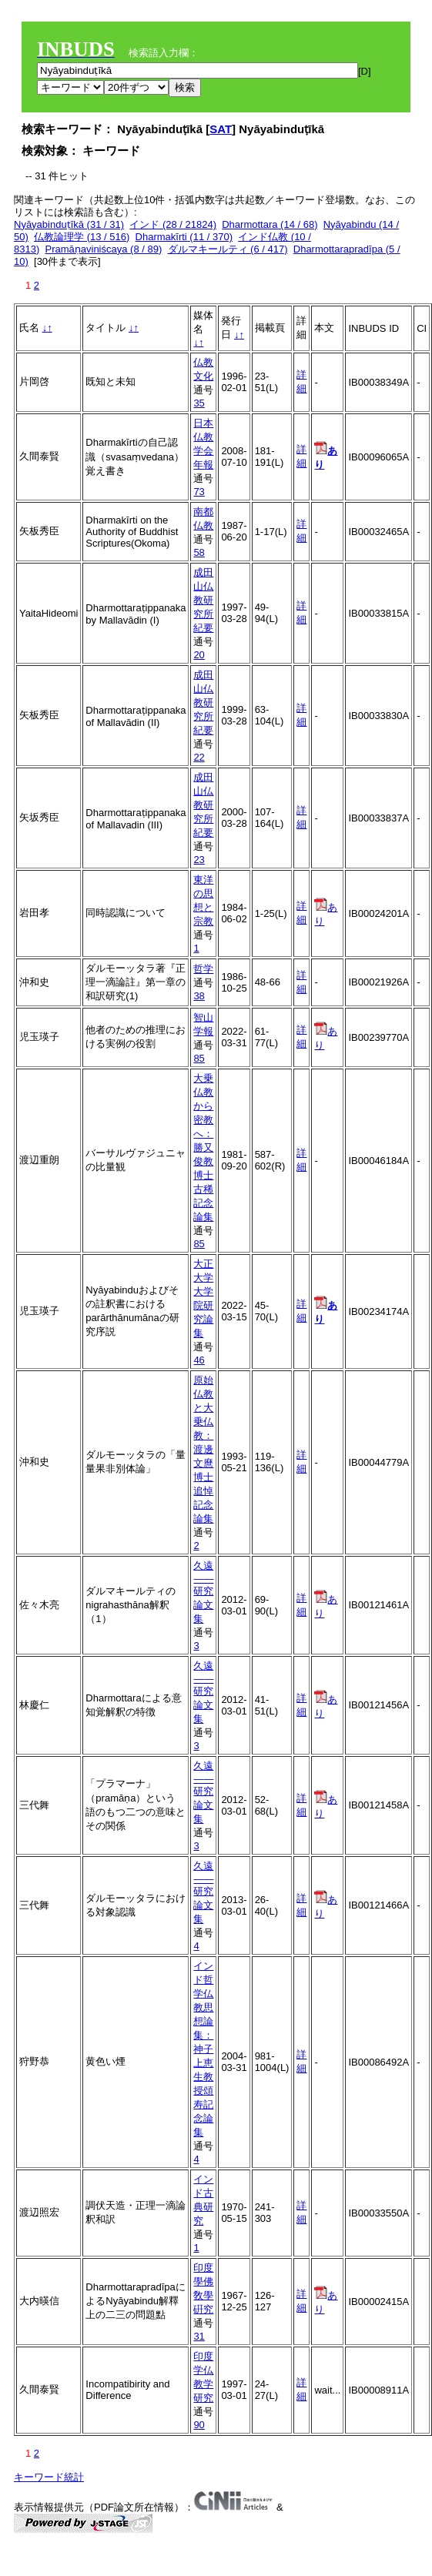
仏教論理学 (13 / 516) (81, 237)
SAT (220, 128)
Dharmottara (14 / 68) (269, 224)
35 (198, 403)
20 (198, 655)
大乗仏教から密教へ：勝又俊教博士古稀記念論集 (203, 1147)
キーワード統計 (49, 2477)
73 (198, 491)
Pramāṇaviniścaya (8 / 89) (103, 249)
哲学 (203, 969)
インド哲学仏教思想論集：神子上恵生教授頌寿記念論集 (203, 2049)
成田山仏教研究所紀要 (203, 600)
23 (198, 859)
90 (198, 2424)
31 (198, 2336)
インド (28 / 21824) (172, 224)
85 (198, 1058)
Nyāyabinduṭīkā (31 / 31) (69, 224)
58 (198, 552)
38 (198, 996)
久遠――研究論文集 (203, 1592)
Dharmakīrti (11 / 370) (184, 237)
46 (198, 1360)
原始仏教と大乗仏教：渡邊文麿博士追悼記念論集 (203, 1449)
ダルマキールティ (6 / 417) (228, 249)
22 (198, 757)
